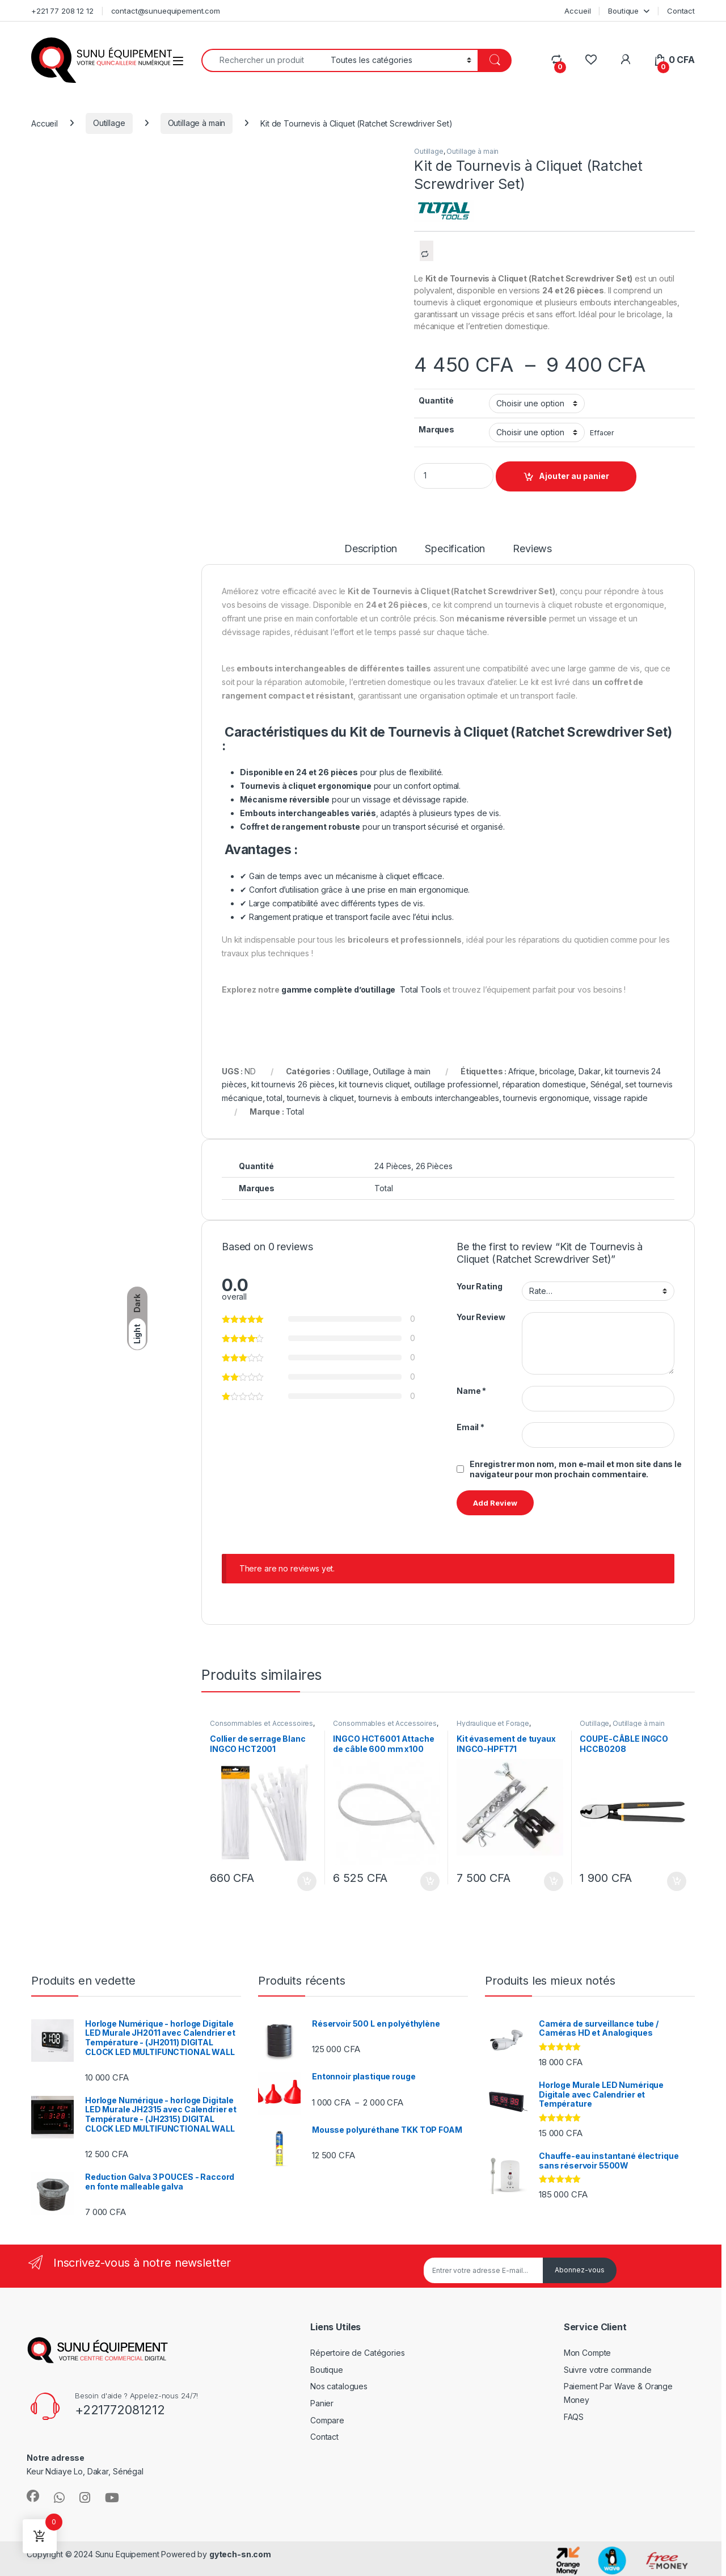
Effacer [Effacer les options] (602, 432)
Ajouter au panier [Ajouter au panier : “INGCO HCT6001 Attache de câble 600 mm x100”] (430, 1881)
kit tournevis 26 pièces (293, 1084)
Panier (322, 2403)
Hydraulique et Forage (493, 1723)
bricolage (557, 1071)
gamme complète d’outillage (338, 989)
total (274, 1098)
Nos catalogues (339, 2386)
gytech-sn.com (240, 2554)
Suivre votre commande (608, 2370)
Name (471, 1391)
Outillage (109, 123)
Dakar (589, 1071)
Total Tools (420, 989)
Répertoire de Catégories (357, 2353)
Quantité (436, 400)
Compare (327, 2420)
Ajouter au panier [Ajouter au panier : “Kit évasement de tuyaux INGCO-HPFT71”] (553, 1881)
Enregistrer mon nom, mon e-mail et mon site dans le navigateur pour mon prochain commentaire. (576, 1469)
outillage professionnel (456, 1084)
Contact (681, 10)
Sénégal (605, 1084)
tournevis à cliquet (320, 1098)
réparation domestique (544, 1084)
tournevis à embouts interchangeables (428, 1098)
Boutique (623, 10)
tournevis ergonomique (546, 1098)
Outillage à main (197, 123)
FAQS (574, 2417)
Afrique (521, 1071)
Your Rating (479, 1286)
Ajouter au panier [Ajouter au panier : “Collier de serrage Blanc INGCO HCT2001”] (306, 1881)
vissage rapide (620, 1098)
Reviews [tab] (532, 549)
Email (470, 1427)
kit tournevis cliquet (374, 1084)
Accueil (577, 10)
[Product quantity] (453, 476)
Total (295, 1111)
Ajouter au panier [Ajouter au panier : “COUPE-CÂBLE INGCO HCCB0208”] (676, 1881)
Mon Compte (587, 2353)
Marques (436, 429)
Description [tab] (370, 549)
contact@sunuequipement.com (165, 10)
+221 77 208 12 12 (62, 10)
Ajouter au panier (574, 476)
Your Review (481, 1317)
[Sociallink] (33, 2496)
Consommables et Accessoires (261, 1723)
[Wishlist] (590, 59)
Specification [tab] (455, 549)
